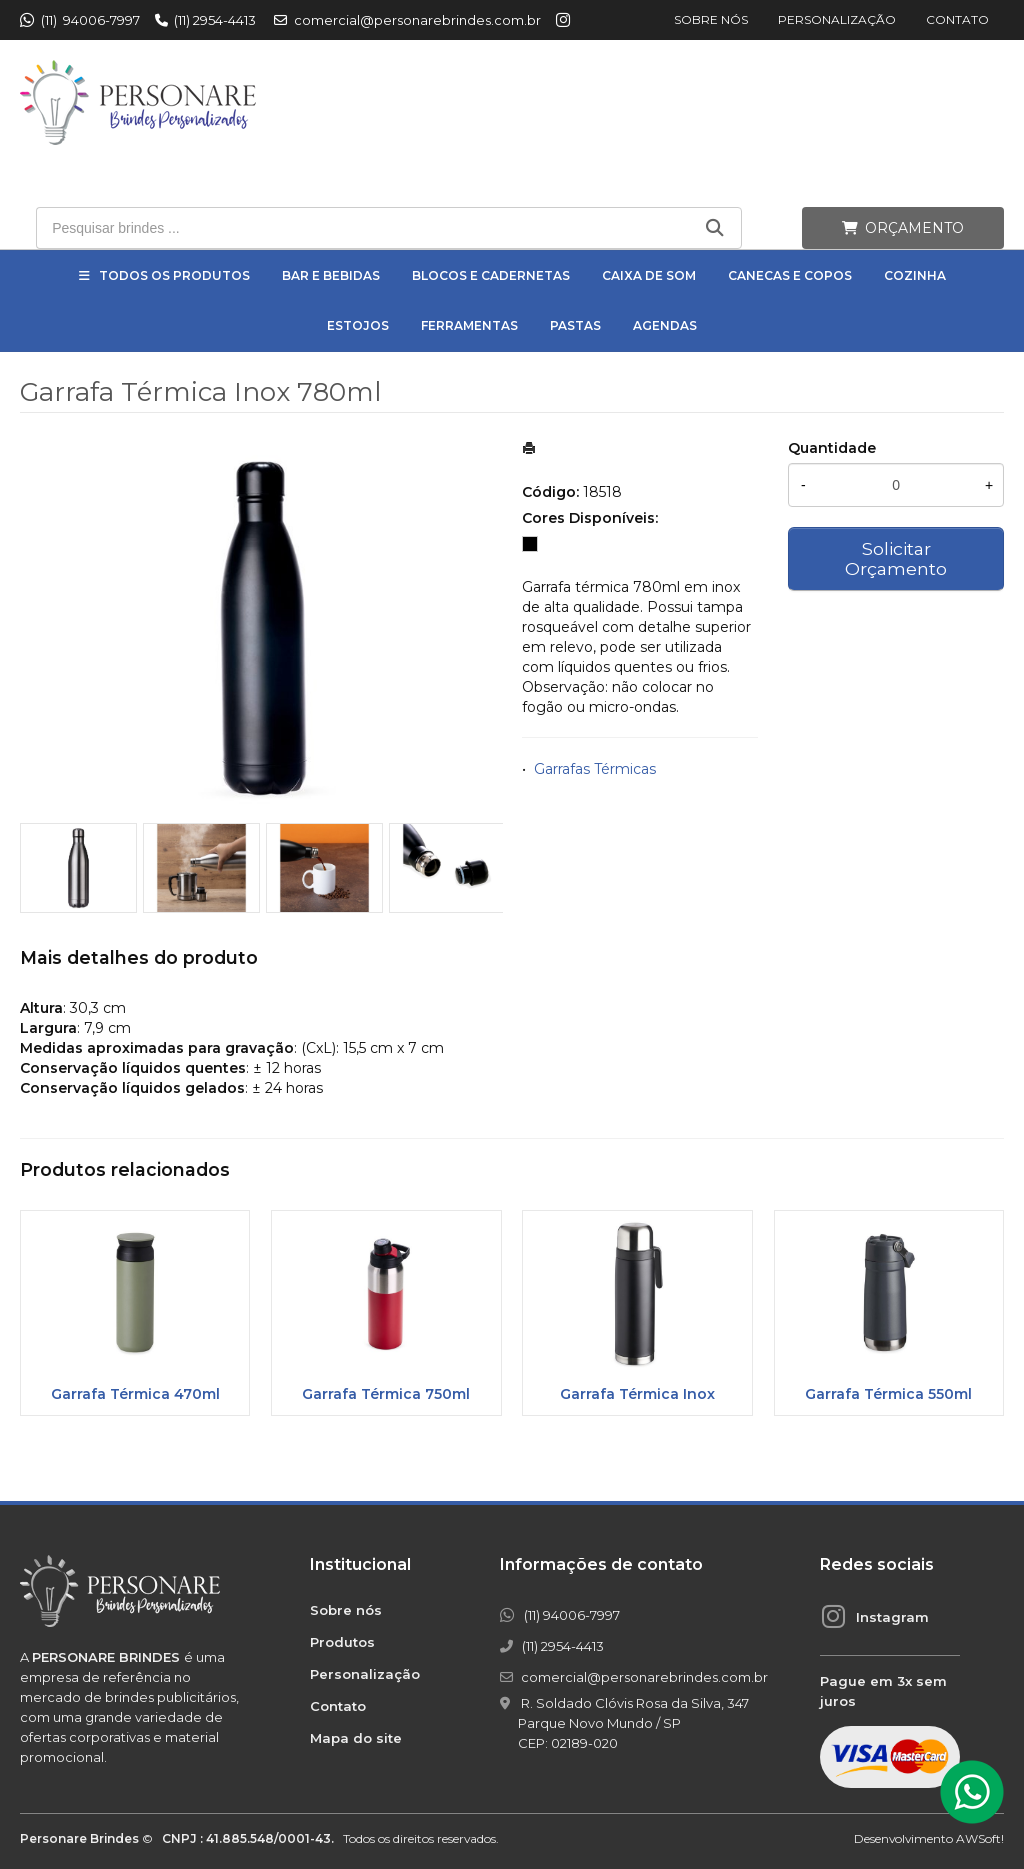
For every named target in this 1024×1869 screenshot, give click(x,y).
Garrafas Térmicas (595, 769)
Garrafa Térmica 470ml (135, 1394)
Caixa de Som (649, 275)
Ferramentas (469, 325)
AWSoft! (980, 1838)
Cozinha (915, 275)
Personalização (837, 19)
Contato (957, 19)
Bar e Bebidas (331, 275)
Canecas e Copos (790, 275)
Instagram (892, 1617)
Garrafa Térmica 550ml (888, 1394)
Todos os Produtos (174, 275)
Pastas (575, 325)
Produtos (342, 1642)
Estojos (358, 325)
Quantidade (832, 448)
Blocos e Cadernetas (491, 275)
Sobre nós (711, 19)
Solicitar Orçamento (896, 558)
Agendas (665, 325)
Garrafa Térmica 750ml (386, 1394)
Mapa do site (356, 1738)
